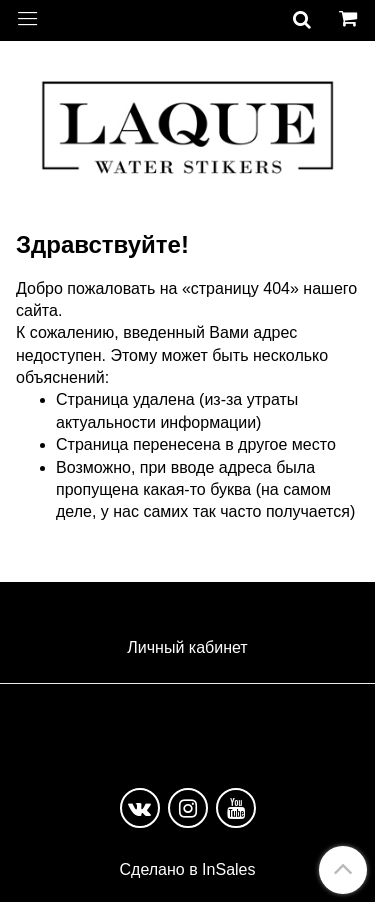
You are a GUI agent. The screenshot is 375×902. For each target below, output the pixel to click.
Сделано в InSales (188, 870)
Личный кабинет (187, 647)
